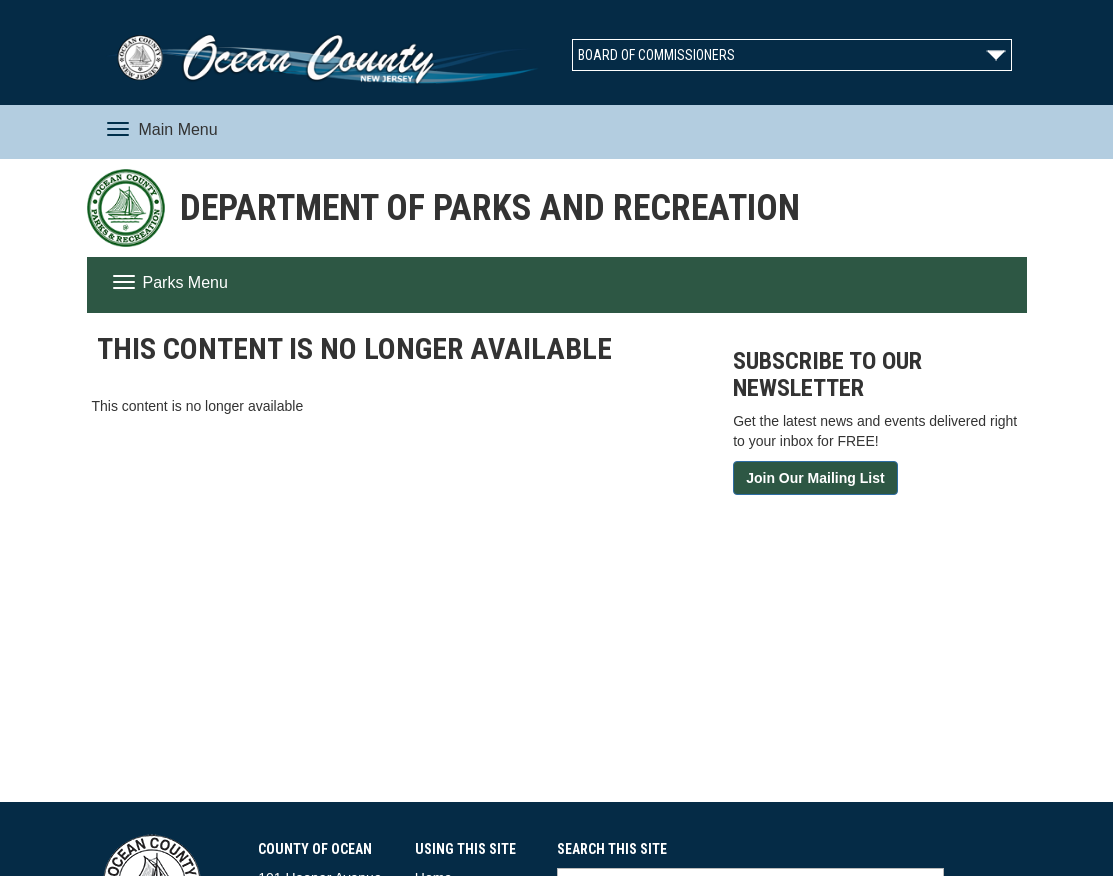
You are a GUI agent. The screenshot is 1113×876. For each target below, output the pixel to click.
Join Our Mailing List (815, 478)
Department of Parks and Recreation (490, 208)
